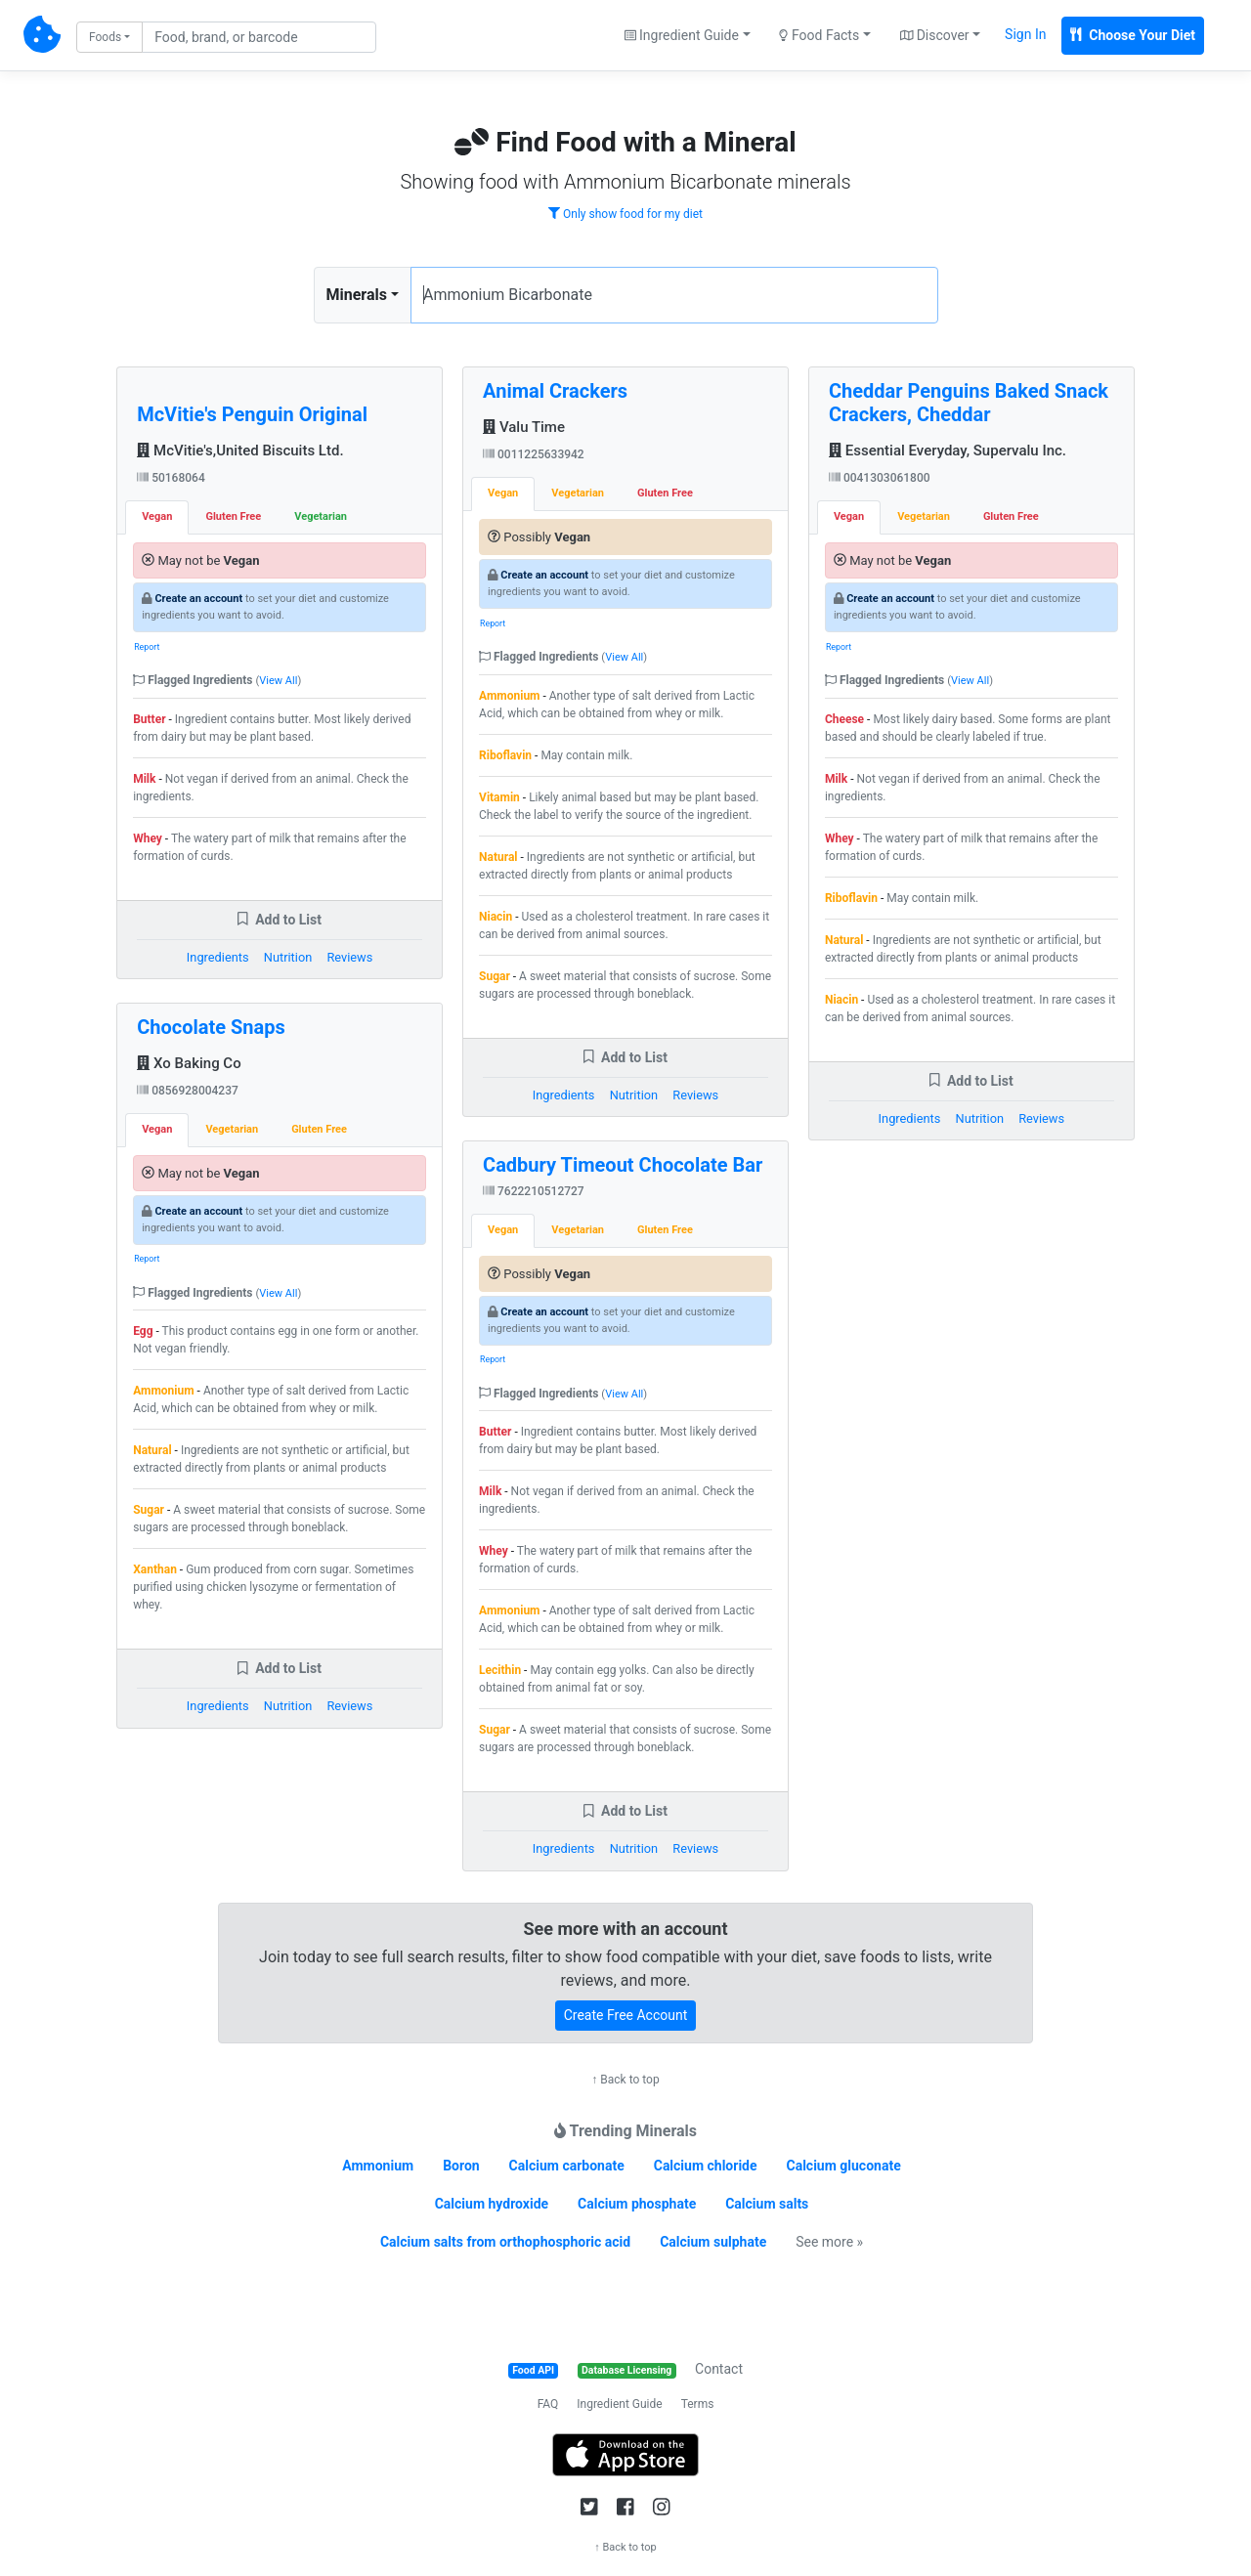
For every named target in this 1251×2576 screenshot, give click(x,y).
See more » (829, 2242)
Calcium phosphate (637, 2203)
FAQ (548, 2404)
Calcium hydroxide (491, 2203)
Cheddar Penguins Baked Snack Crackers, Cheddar (968, 402)
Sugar (148, 1510)
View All (278, 680)
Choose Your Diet (1132, 35)
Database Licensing (626, 2370)
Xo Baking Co (189, 1063)
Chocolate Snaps (211, 1027)
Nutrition (288, 957)
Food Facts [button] (819, 35)
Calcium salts (766, 2203)
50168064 (171, 478)
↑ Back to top (625, 2079)
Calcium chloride (705, 2165)
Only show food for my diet (625, 214)
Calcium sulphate (713, 2242)
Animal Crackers (555, 391)
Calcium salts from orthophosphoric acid (505, 2242)
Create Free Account (626, 2015)
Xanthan (155, 1569)
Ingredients (218, 957)
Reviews (349, 957)
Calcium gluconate (844, 2165)
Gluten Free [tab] (233, 516)
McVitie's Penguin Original (252, 414)
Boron (461, 2165)
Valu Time (524, 427)
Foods (105, 37)
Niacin (495, 916)
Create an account (198, 598)
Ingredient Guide (619, 2404)
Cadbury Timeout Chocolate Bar (622, 1165)
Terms (697, 2404)
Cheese (844, 719)
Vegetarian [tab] (320, 516)
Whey (147, 838)
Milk (144, 779)
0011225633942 (533, 454)
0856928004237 (187, 1090)
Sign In (1025, 34)
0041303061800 (879, 478)
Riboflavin (505, 755)
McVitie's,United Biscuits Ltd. (240, 450)
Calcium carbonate (567, 2165)
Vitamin (499, 797)
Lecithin (500, 1670)
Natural (152, 1450)
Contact (719, 2369)
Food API (533, 2370)
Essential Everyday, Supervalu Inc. (947, 450)
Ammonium (163, 1390)
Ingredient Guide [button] (682, 35)
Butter (149, 719)
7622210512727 (533, 1191)
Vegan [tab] (157, 516)
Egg (142, 1331)
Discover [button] (935, 35)
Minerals (356, 294)
